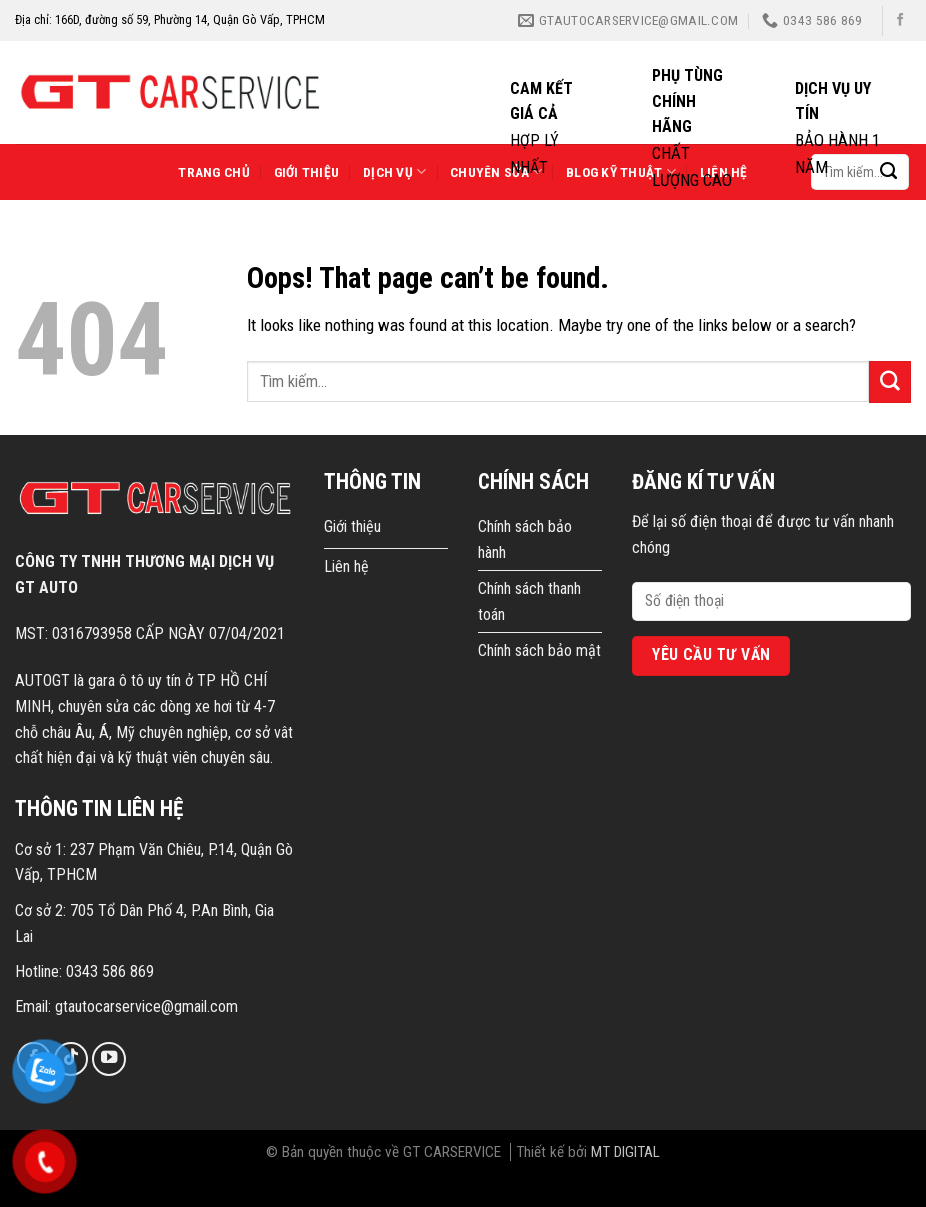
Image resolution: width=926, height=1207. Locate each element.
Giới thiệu (307, 172)
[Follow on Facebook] (900, 20)
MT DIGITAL (625, 1152)
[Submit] (890, 381)
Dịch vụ (394, 171)
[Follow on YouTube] (109, 1059)
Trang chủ (213, 172)
